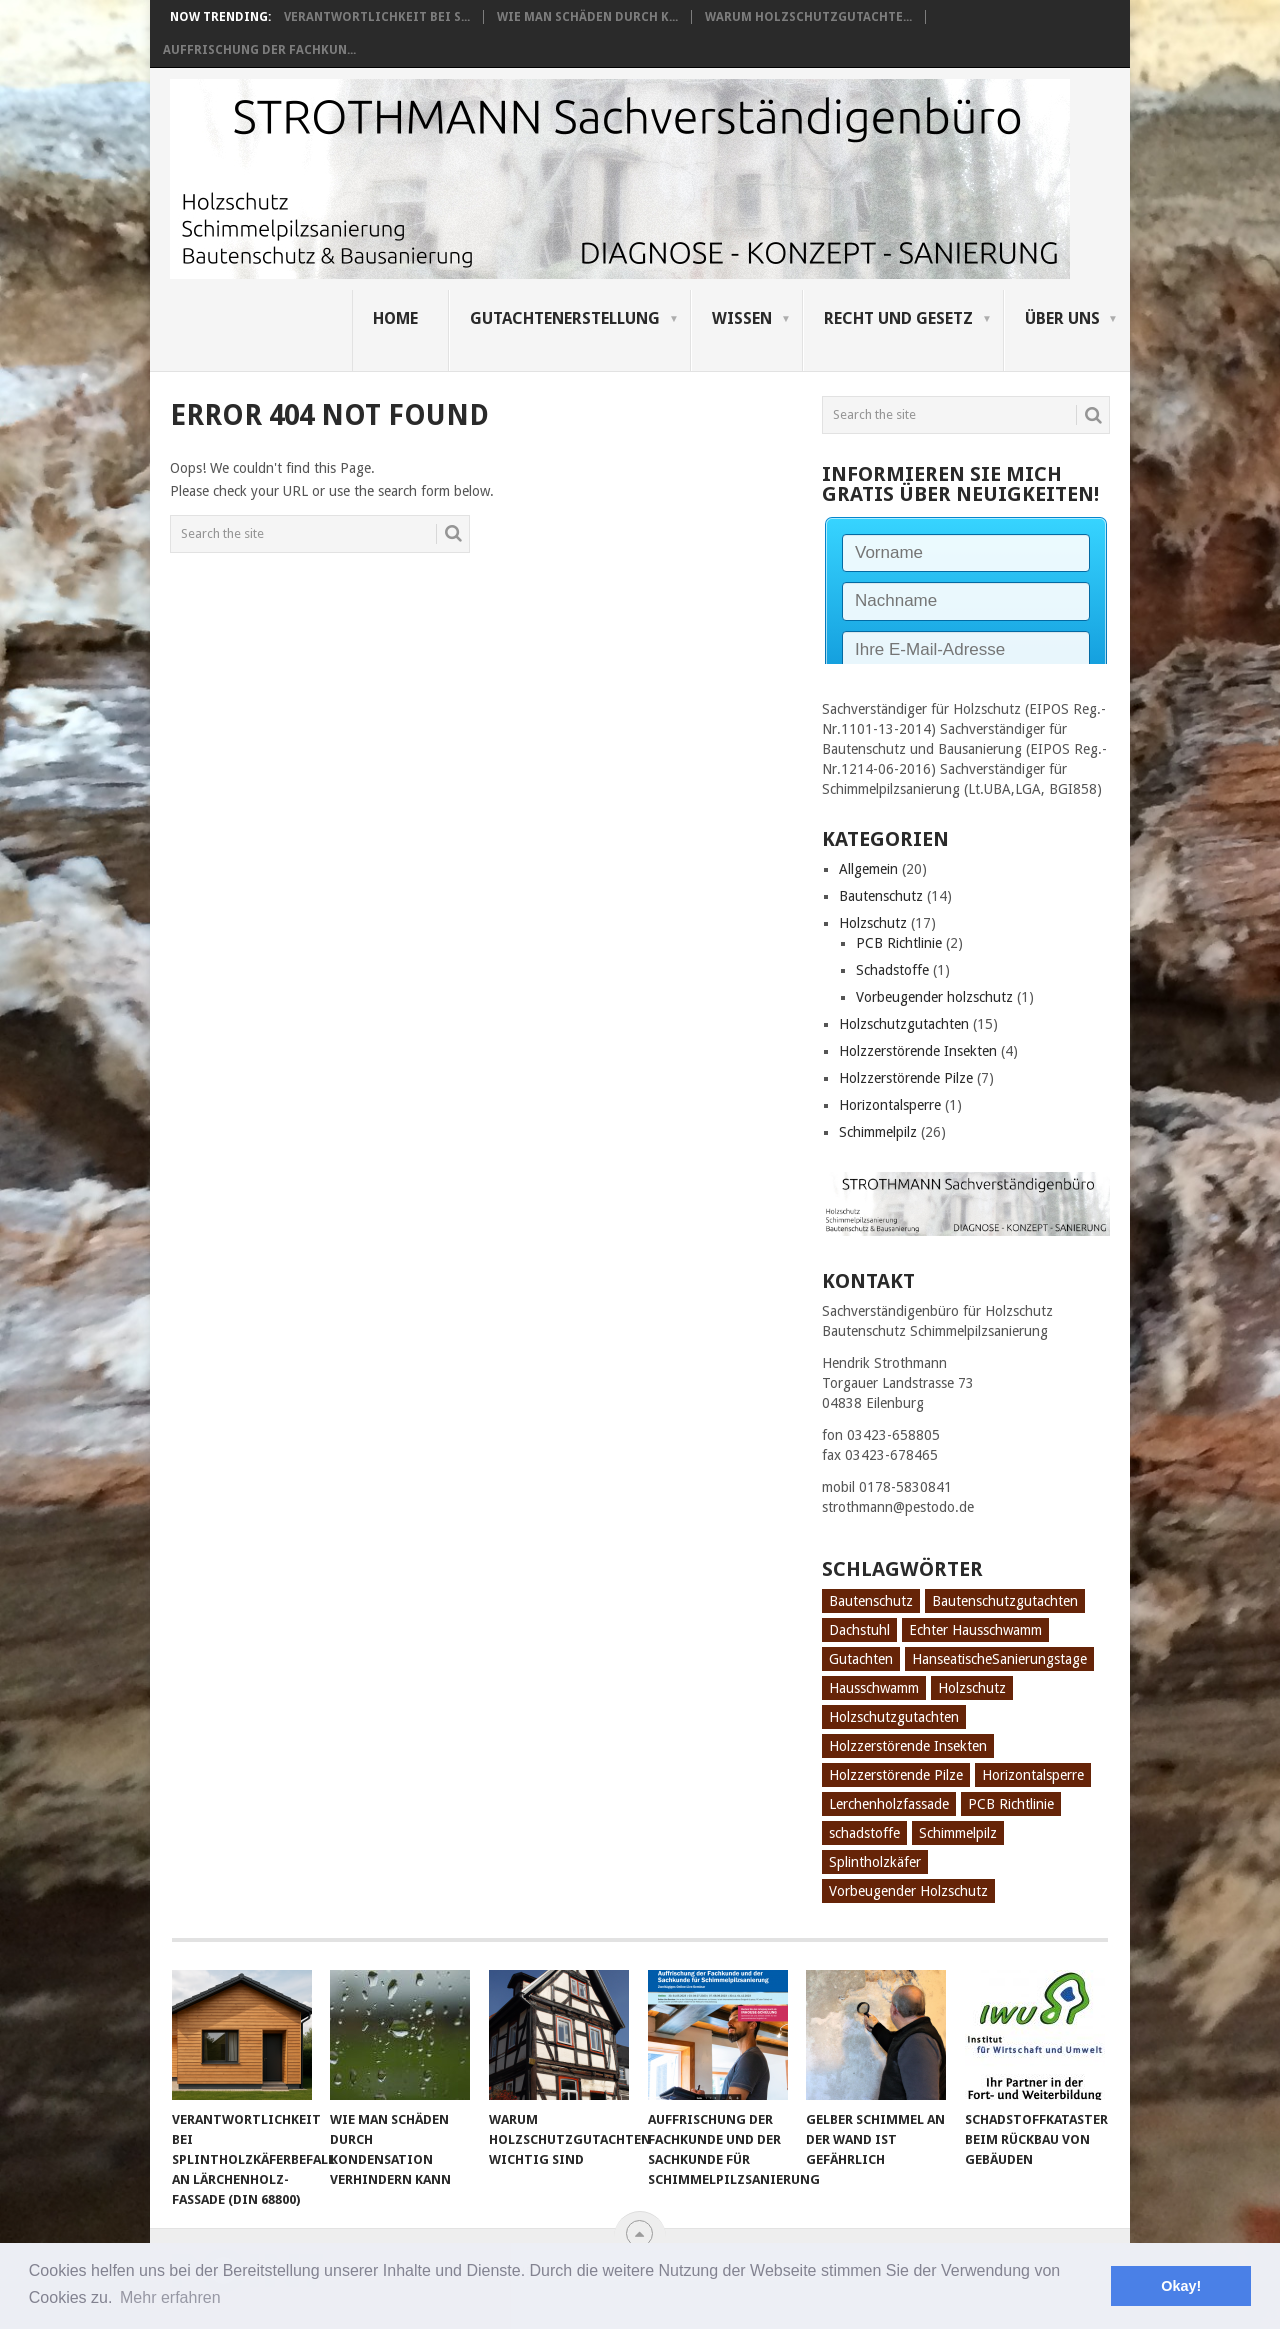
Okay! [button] (1181, 2286)
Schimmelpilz (878, 1132)
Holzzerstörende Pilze (906, 1078)
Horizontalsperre (890, 1105)
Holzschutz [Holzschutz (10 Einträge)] (972, 1688)
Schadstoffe (892, 970)
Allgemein (868, 869)
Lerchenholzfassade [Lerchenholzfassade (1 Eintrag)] (889, 1804)
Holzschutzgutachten (904, 1024)
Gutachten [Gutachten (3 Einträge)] (861, 1659)
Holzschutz (873, 923)
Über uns (1062, 318)
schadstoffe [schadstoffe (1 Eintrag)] (864, 1833)
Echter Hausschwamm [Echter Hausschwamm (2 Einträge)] (975, 1630)
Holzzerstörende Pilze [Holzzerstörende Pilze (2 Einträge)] (896, 1775)
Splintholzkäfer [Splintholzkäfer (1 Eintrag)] (875, 1862)
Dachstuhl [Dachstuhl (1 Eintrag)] (859, 1630)
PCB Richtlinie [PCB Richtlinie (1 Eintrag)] (1011, 1804)
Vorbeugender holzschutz (934, 997)
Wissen (742, 318)
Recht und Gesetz (898, 318)
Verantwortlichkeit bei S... (377, 17)
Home (395, 318)
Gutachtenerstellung (565, 318)
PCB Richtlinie (899, 943)
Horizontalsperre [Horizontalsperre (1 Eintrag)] (1033, 1775)
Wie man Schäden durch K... (587, 17)
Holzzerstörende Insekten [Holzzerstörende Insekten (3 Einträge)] (908, 1746)
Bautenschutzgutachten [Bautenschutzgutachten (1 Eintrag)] (1005, 1601)
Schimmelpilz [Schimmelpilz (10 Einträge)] (958, 1833)
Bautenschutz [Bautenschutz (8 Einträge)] (871, 1601)
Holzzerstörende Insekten (918, 1051)
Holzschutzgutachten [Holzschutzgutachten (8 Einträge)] (894, 1717)
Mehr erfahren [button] (170, 2297)
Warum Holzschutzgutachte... (808, 17)
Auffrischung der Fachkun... (259, 50)
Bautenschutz (881, 896)
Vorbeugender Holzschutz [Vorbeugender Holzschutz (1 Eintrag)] (908, 1891)
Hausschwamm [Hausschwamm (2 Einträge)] (874, 1688)
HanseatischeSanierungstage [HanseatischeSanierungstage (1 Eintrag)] (999, 1659)
